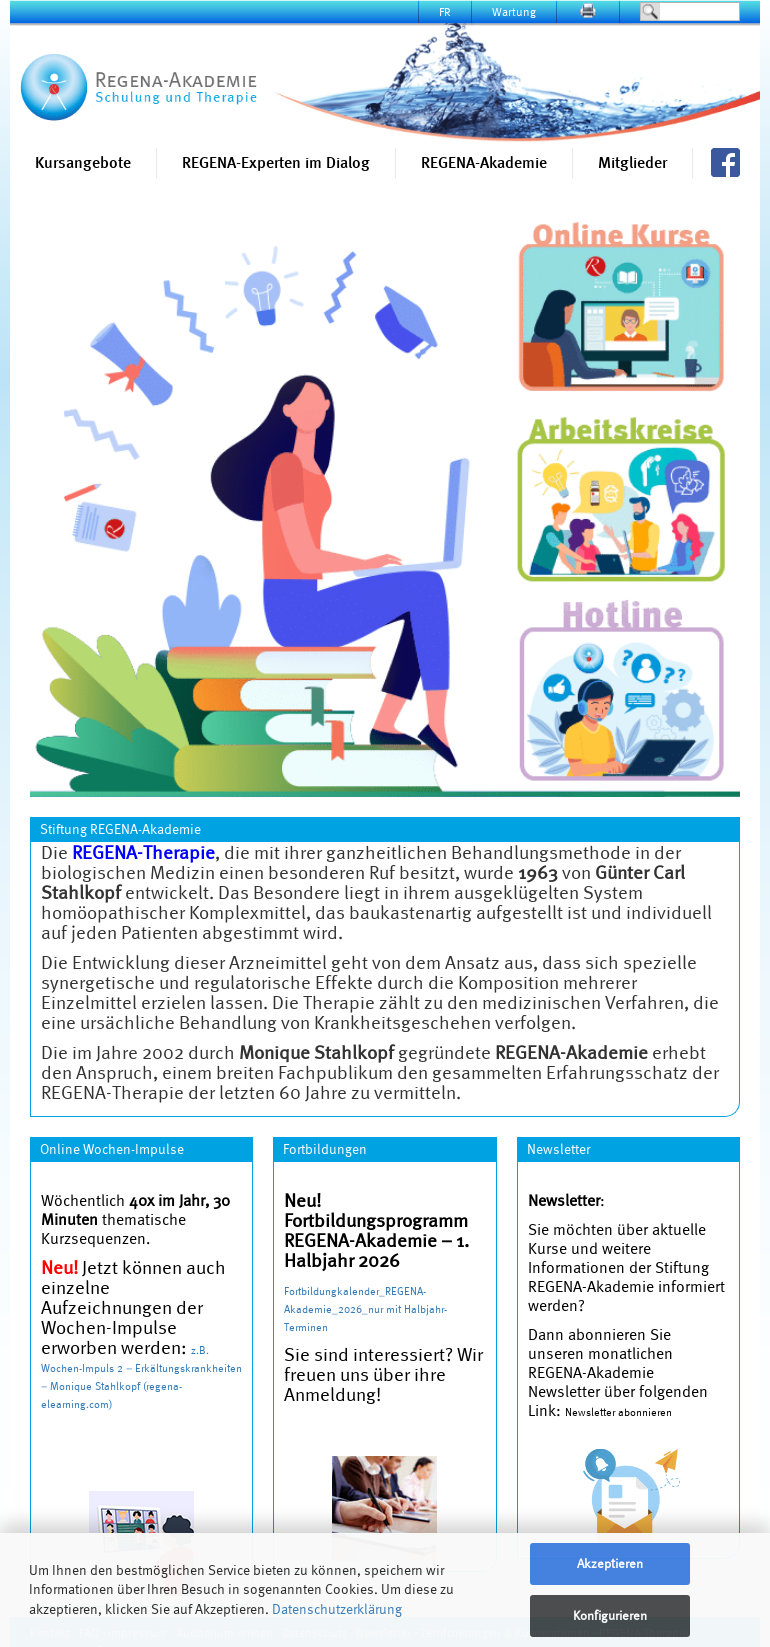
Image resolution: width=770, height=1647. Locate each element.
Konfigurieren (610, 1615)
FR (445, 11)
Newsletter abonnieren (618, 1412)
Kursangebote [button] (83, 162)
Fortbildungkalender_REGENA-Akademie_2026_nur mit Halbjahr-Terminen (365, 1309)
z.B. (200, 1350)
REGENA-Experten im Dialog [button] (276, 162)
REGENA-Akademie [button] (484, 162)
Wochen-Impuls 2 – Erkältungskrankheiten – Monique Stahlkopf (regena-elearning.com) (141, 1386)
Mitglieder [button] (632, 162)
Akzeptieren (610, 1563)
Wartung (514, 11)
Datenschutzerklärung (337, 1609)
